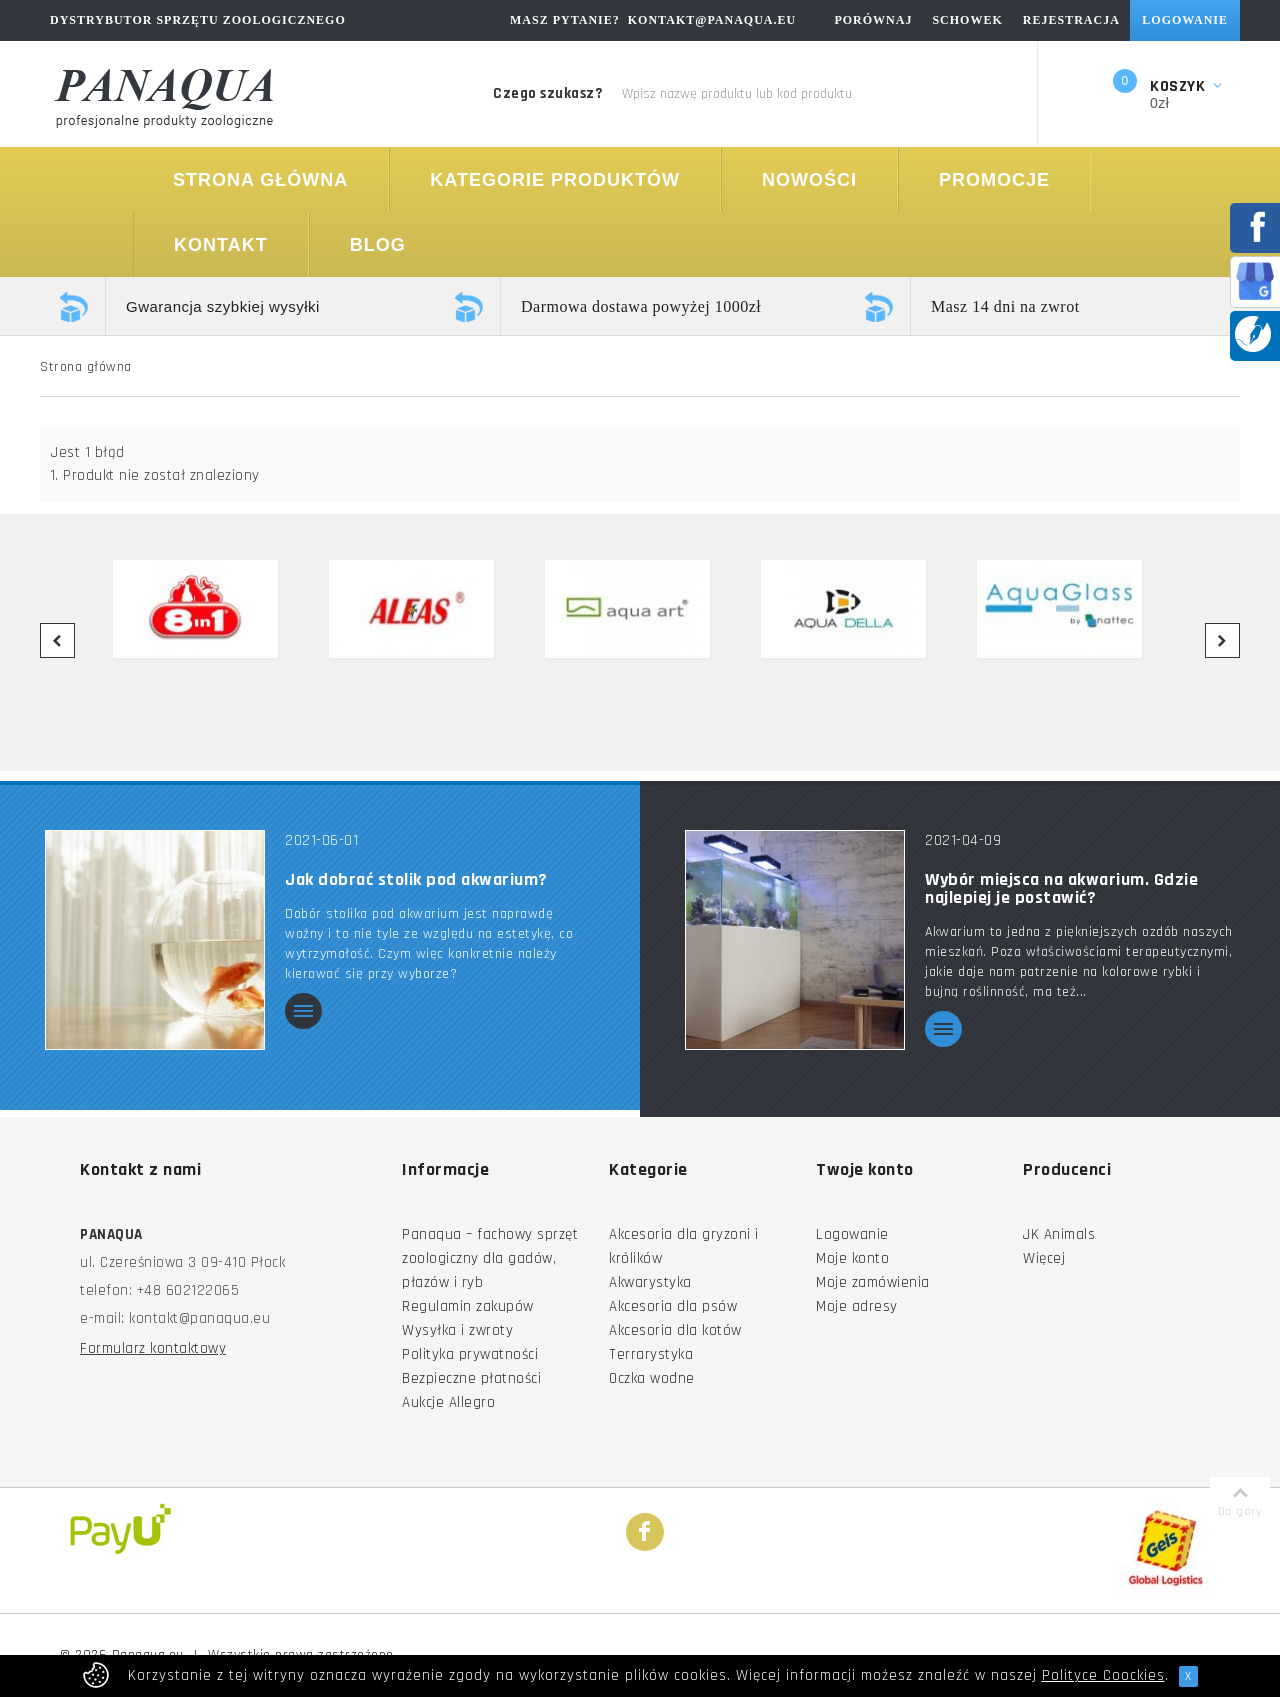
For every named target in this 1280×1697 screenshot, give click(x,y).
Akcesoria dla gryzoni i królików (684, 1246)
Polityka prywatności (470, 1354)
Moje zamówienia (873, 1282)
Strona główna (260, 180)
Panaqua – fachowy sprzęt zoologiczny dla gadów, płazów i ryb (490, 1258)
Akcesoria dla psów (673, 1306)
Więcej (1044, 1258)
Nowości (809, 180)
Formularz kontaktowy (153, 1348)
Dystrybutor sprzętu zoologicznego (198, 20)
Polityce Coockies (1103, 1675)
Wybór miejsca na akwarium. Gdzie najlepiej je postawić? (1061, 889)
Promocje (994, 180)
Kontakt (221, 245)
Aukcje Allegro (448, 1402)
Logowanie (852, 1234)
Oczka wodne (652, 1378)
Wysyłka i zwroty (457, 1330)
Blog (378, 245)
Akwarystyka (650, 1282)
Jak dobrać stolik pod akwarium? (416, 880)
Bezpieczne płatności (471, 1378)
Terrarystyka (651, 1354)
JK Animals (1059, 1234)
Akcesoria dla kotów (675, 1330)
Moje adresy (857, 1306)
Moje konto (852, 1258)
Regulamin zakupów (468, 1306)
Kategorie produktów (555, 180)
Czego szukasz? (547, 93)
